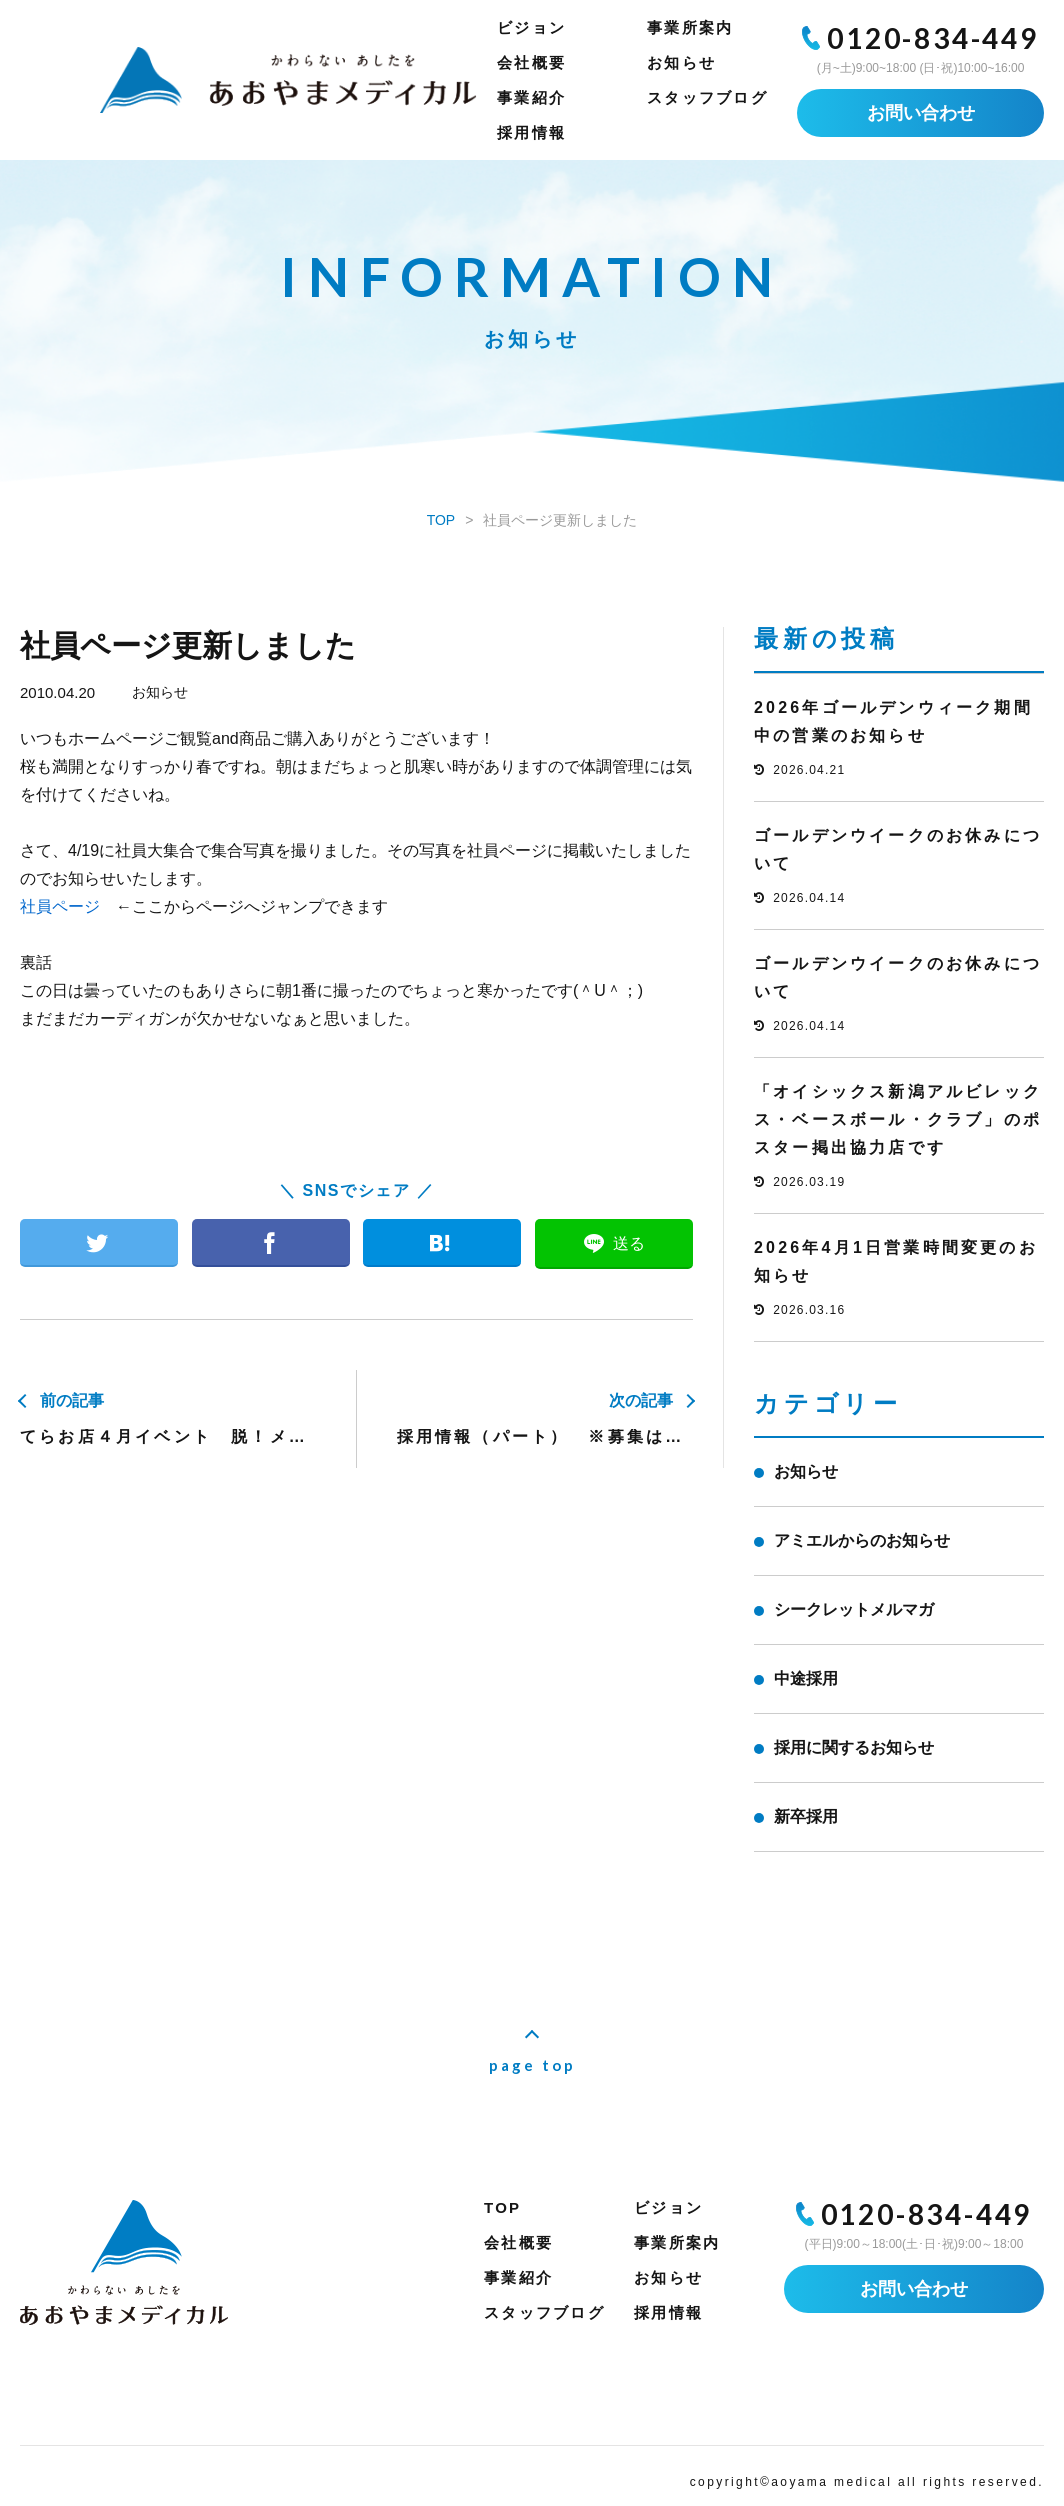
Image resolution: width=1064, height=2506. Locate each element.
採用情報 (531, 132)
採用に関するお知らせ (854, 1747)
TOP (502, 2207)
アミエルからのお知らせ (862, 1540)
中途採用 (806, 1678)
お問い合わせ (921, 113)
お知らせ (681, 62)
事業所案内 (690, 27)
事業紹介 (531, 97)
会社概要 (531, 62)
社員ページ (60, 906)
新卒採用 (806, 1816)
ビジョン (531, 27)
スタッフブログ (707, 97)
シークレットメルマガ (854, 1609)
